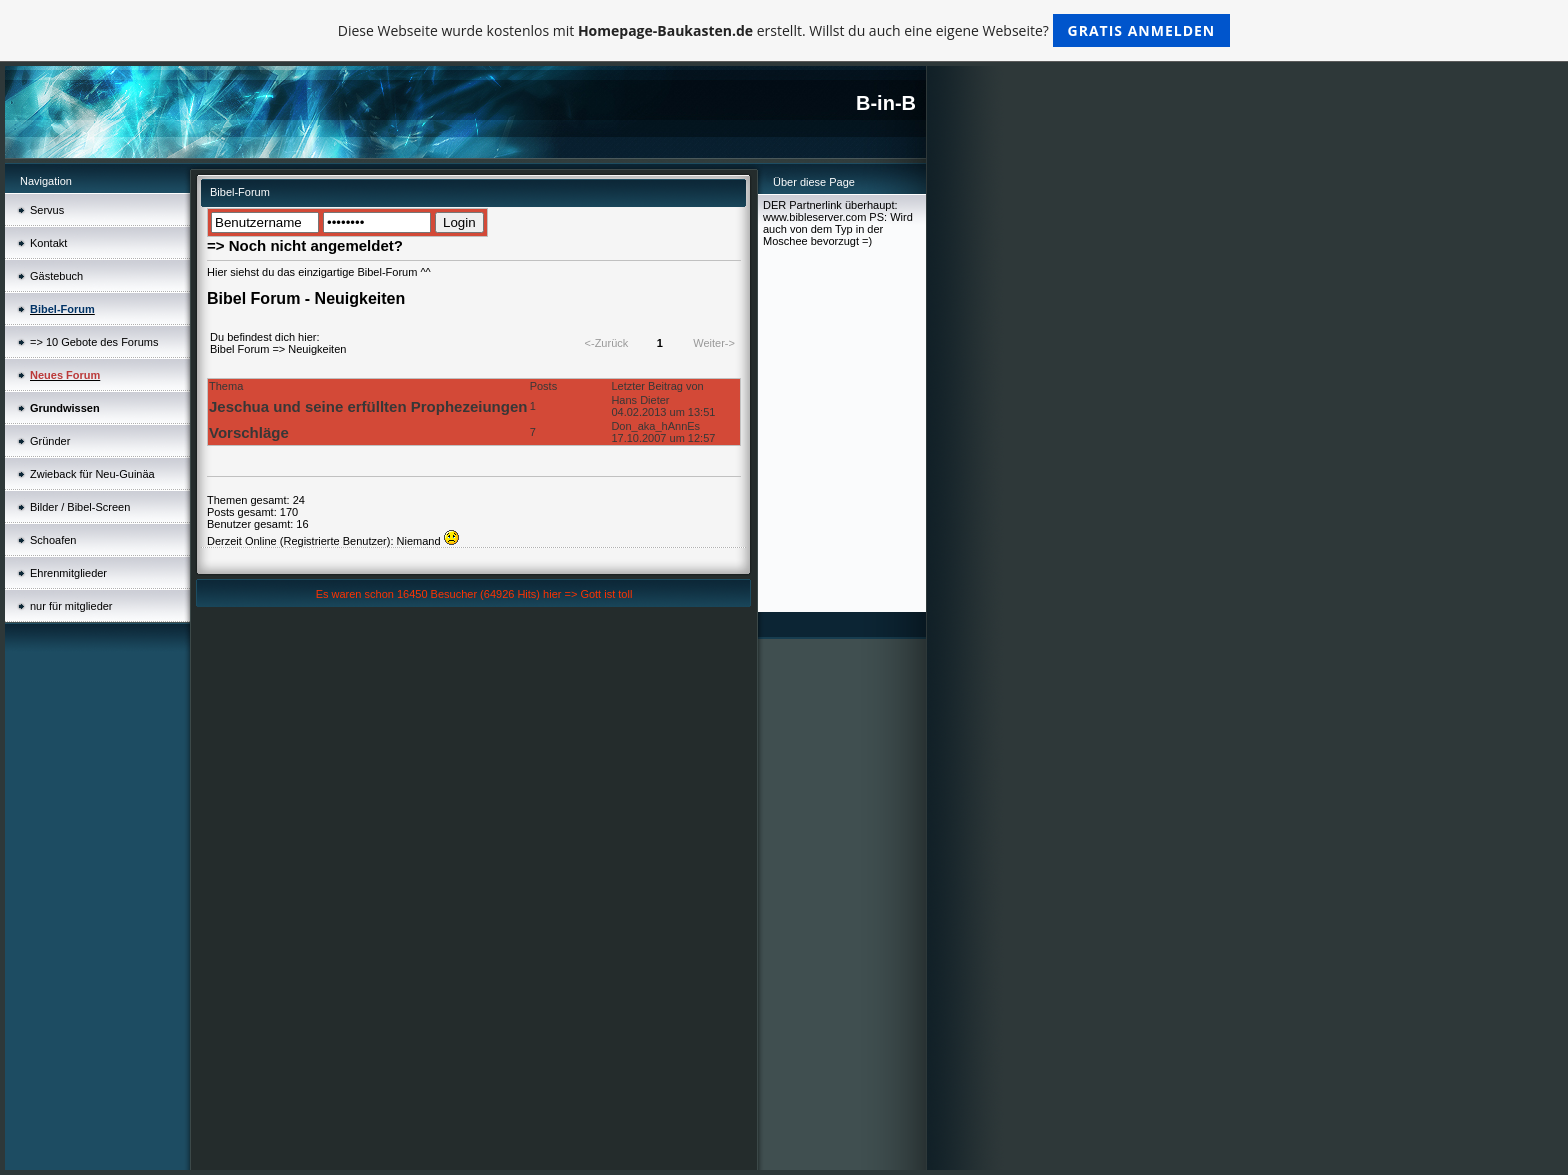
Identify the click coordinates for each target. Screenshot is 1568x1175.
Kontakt (48, 243)
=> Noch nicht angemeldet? (305, 245)
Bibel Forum (239, 349)
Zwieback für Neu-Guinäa (92, 474)
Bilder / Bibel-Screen (80, 507)
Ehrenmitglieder (68, 573)
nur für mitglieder (71, 606)
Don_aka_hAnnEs (655, 426)
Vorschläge (249, 432)
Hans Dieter (640, 400)
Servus (47, 210)
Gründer (50, 441)
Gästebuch (56, 276)
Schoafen (53, 540)
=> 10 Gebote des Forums (94, 342)
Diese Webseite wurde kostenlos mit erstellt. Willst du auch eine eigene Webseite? (784, 30)
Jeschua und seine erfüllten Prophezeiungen (368, 406)
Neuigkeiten (317, 349)
